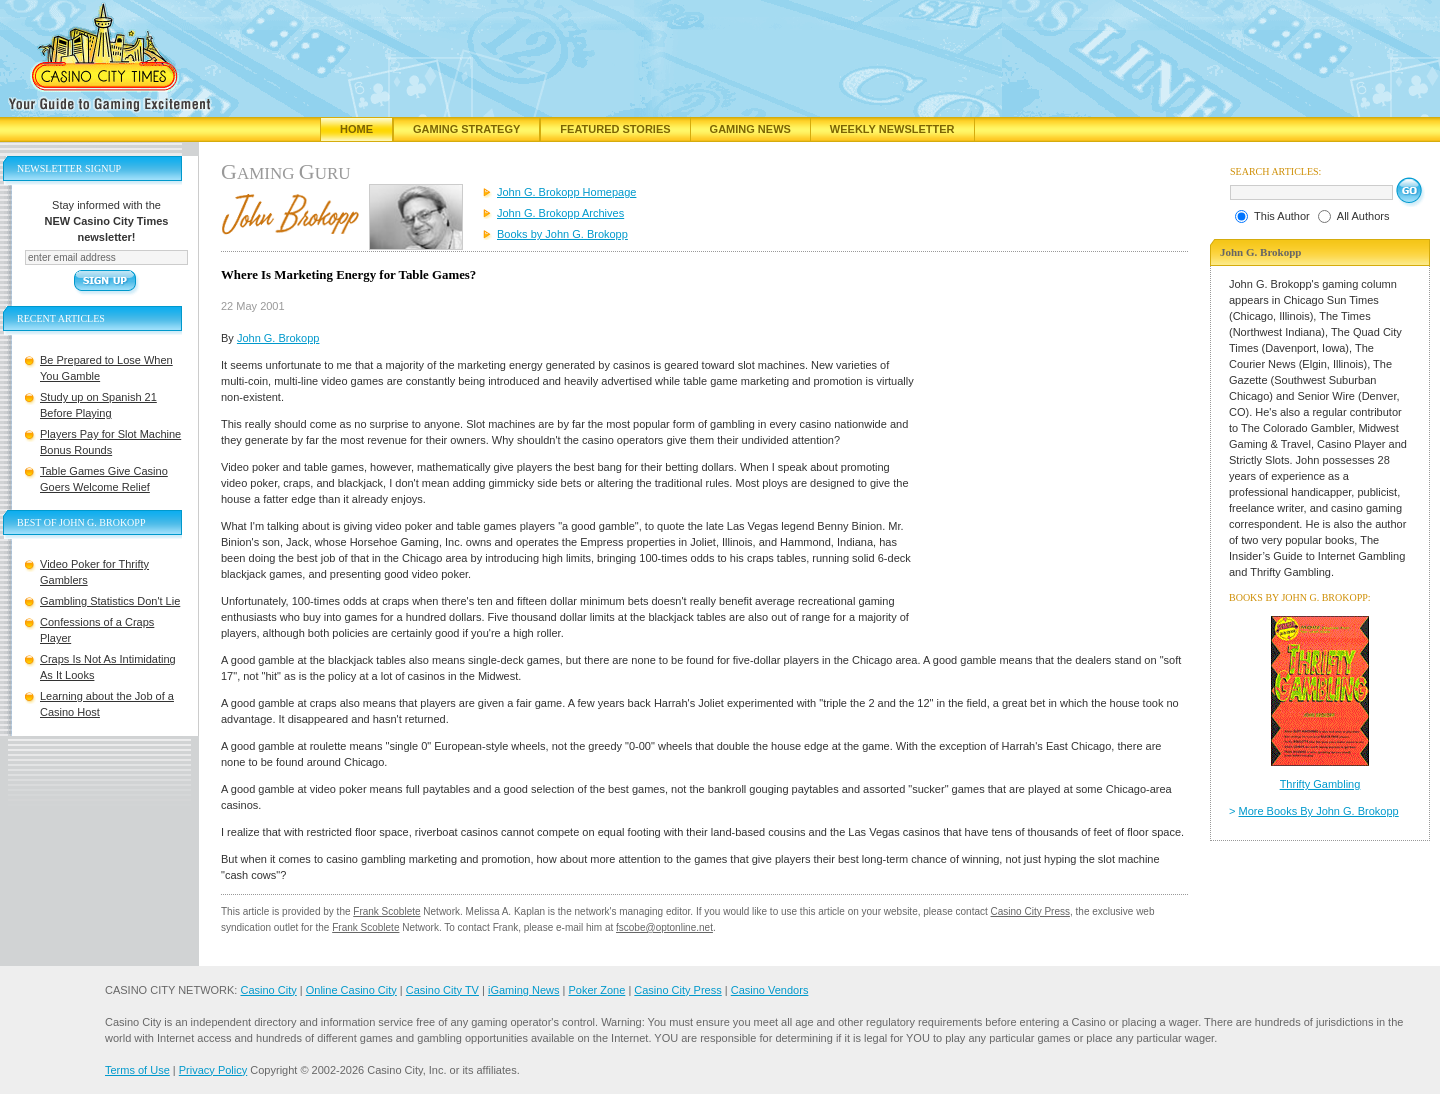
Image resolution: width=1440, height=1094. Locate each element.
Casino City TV (442, 990)
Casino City (268, 990)
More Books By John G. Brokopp (1319, 811)
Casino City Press (1030, 911)
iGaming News (524, 990)
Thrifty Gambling (1320, 784)
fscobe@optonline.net (664, 927)
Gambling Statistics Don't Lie (110, 601)
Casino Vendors (770, 990)
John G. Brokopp (278, 338)
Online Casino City (351, 990)
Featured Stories (615, 129)
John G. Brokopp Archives (560, 213)
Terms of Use (137, 1070)
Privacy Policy (213, 1070)
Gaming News (750, 129)
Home (356, 129)
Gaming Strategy (466, 129)
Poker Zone (596, 990)
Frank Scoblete (386, 911)
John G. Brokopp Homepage (566, 192)
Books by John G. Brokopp (562, 234)
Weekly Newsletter (892, 129)
